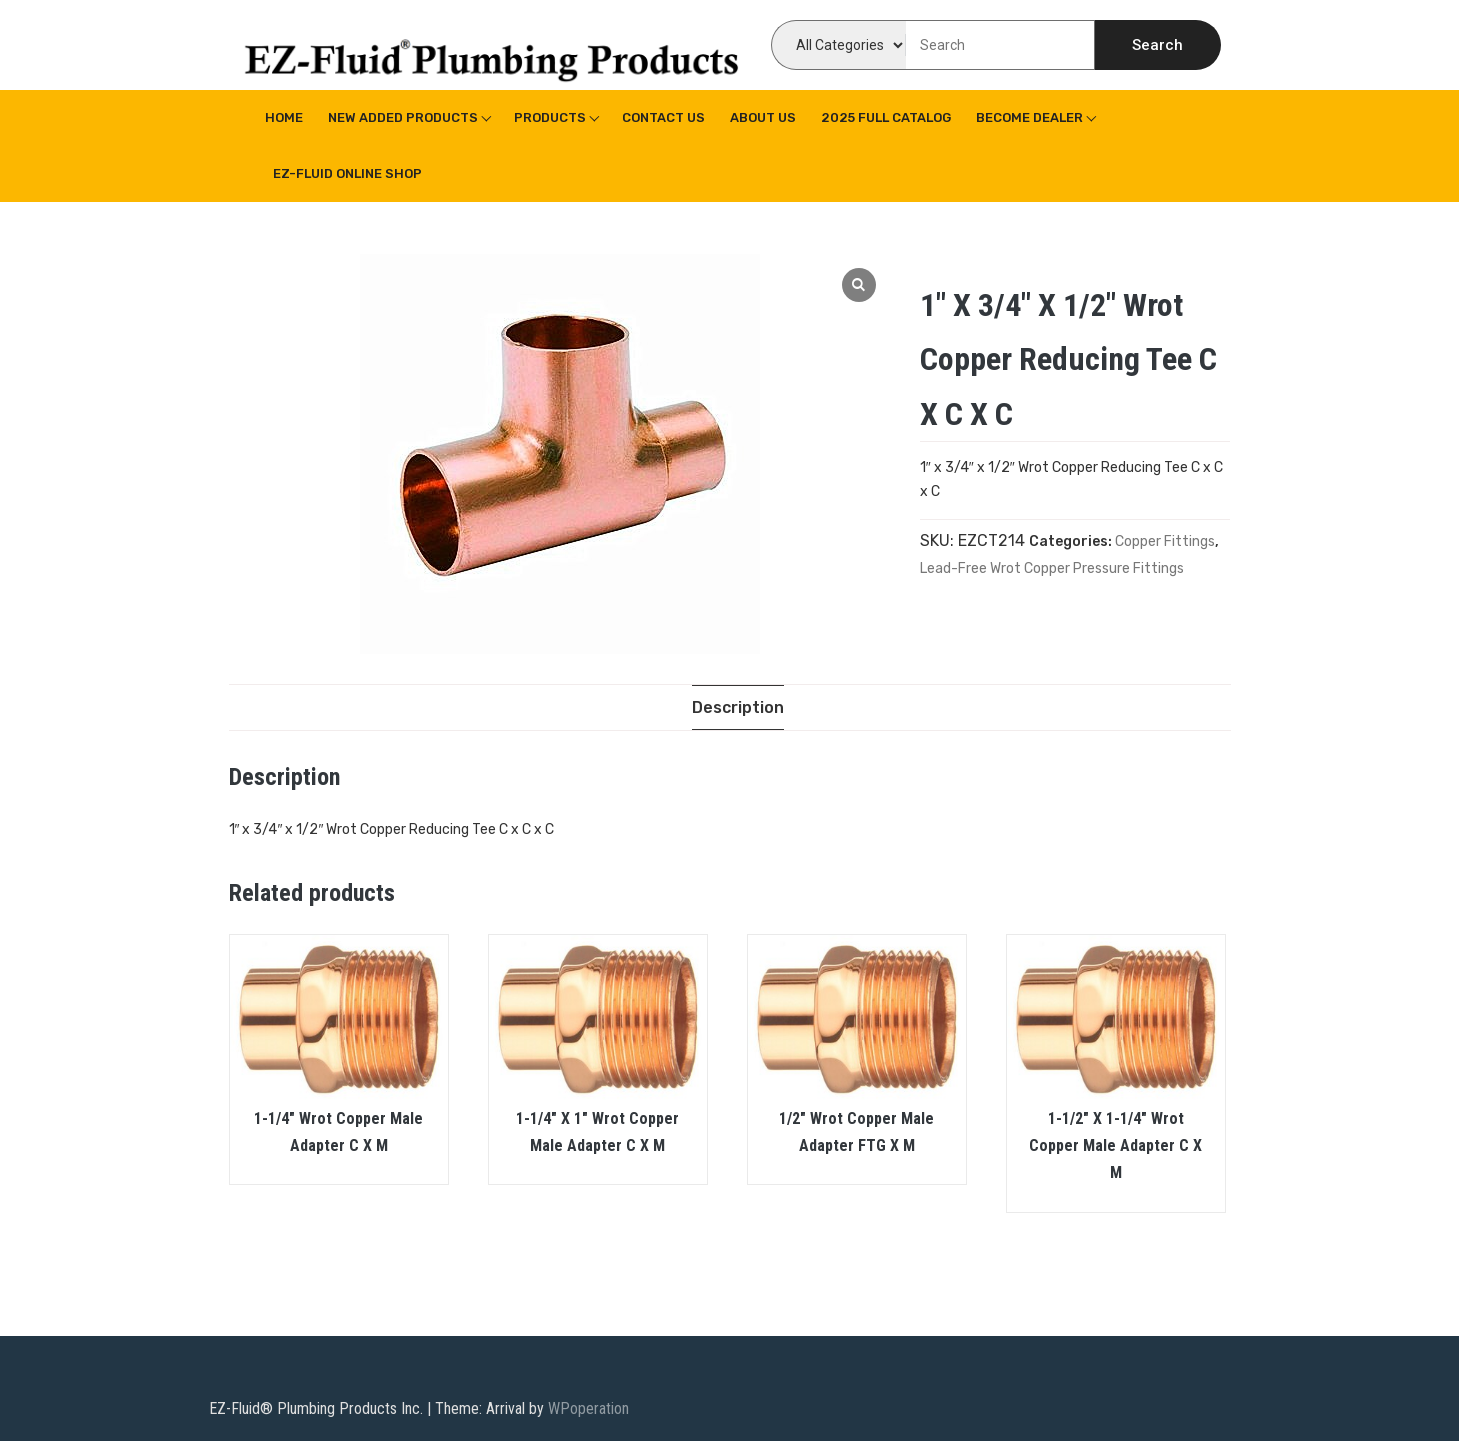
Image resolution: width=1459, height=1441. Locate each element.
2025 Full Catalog (886, 117)
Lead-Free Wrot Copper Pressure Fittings (1052, 568)
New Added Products (403, 117)
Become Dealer (1029, 117)
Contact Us (663, 117)
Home (284, 117)
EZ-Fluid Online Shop (347, 173)
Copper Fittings (1165, 541)
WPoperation (588, 1408)
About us (763, 117)
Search (1157, 45)
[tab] (738, 707)
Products (550, 117)
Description (738, 707)
